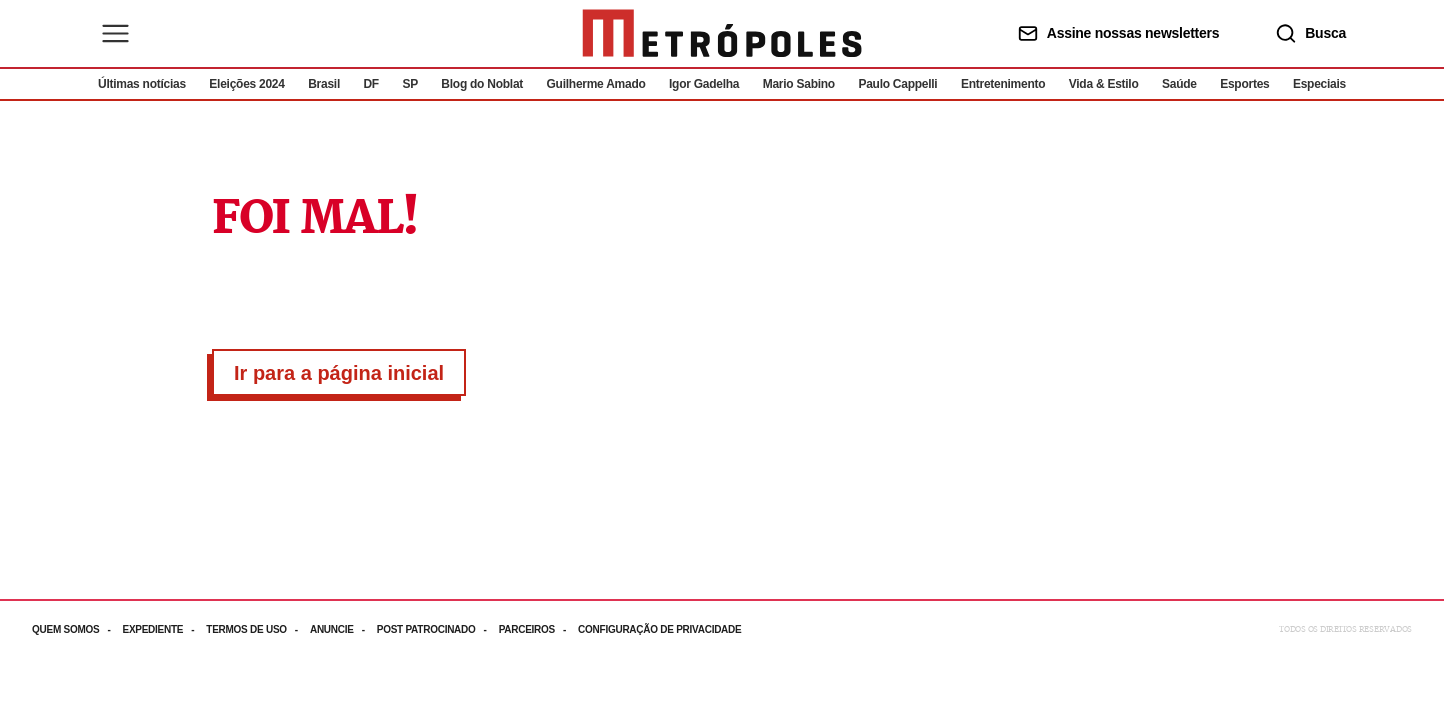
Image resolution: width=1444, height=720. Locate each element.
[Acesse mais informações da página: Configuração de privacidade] (661, 629)
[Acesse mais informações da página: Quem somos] (77, 629)
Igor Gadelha (704, 84)
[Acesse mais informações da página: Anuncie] (343, 629)
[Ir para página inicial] (722, 33)
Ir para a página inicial (339, 373)
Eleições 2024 (246, 84)
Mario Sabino (799, 84)
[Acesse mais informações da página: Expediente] (164, 629)
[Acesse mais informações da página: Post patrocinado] (438, 629)
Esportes (1244, 84)
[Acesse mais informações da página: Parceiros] (538, 629)
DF (370, 84)
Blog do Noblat (482, 84)
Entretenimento (1003, 84)
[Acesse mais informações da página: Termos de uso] (258, 629)
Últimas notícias (142, 84)
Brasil (324, 84)
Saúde (1179, 84)
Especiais (1319, 84)
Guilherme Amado (596, 84)
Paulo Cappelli (897, 84)
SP (410, 84)
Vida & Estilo (1104, 84)
